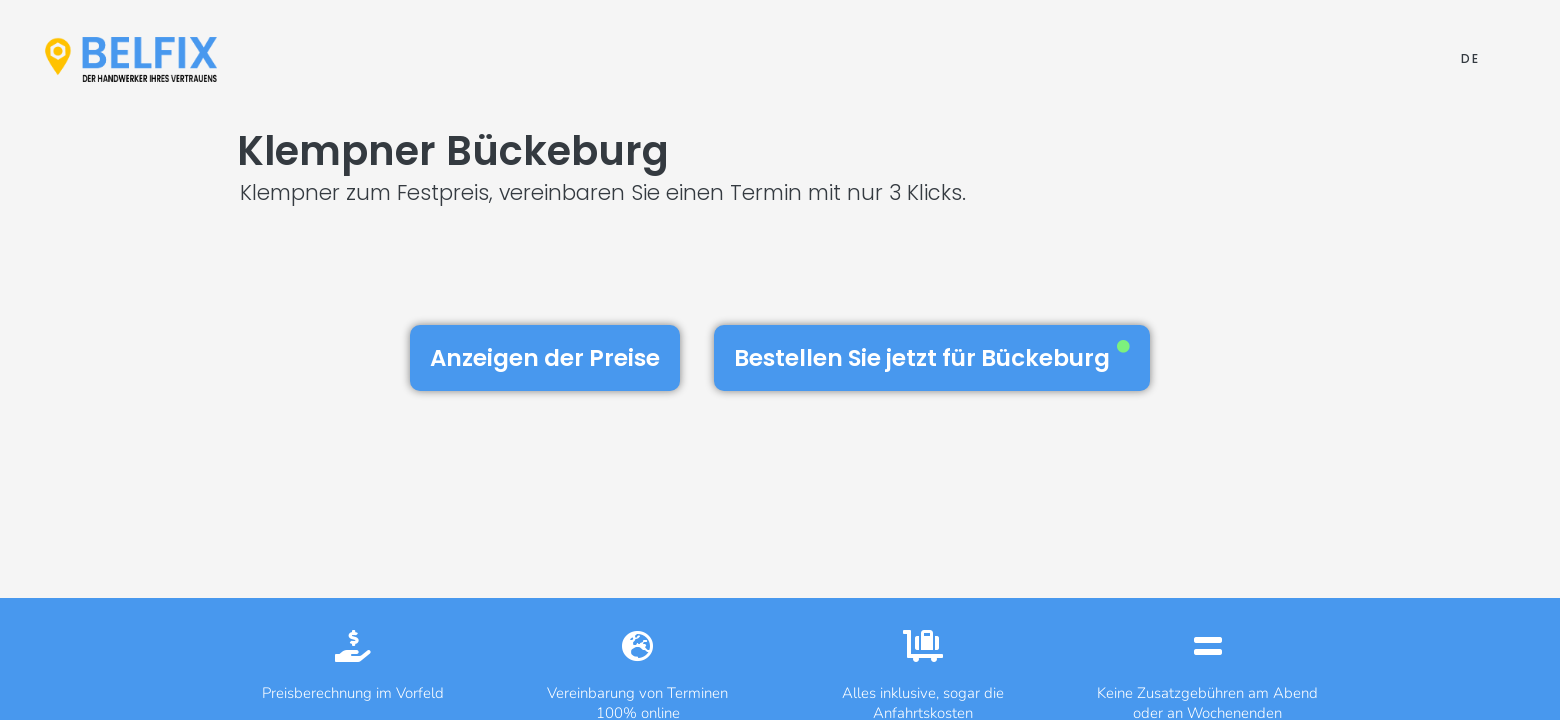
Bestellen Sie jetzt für (932, 357)
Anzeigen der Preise (545, 358)
